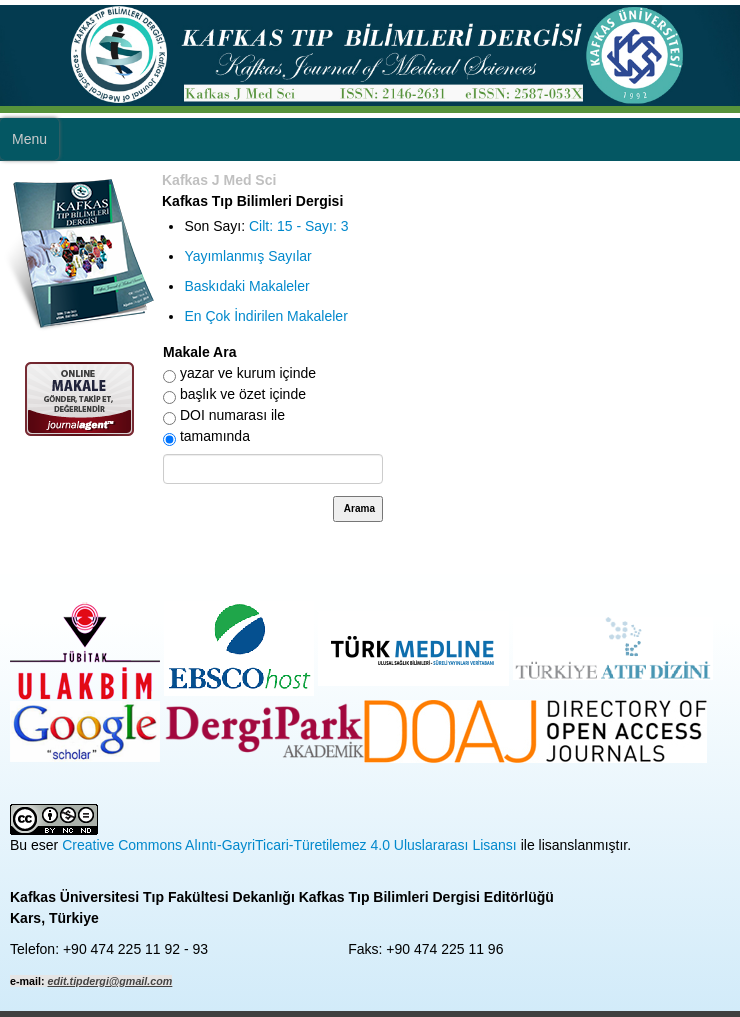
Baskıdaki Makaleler (246, 286)
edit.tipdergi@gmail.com (110, 981)
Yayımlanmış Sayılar (247, 256)
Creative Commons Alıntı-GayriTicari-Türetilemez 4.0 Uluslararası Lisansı (289, 845)
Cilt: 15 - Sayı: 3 (299, 226)
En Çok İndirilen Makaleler (265, 316)
